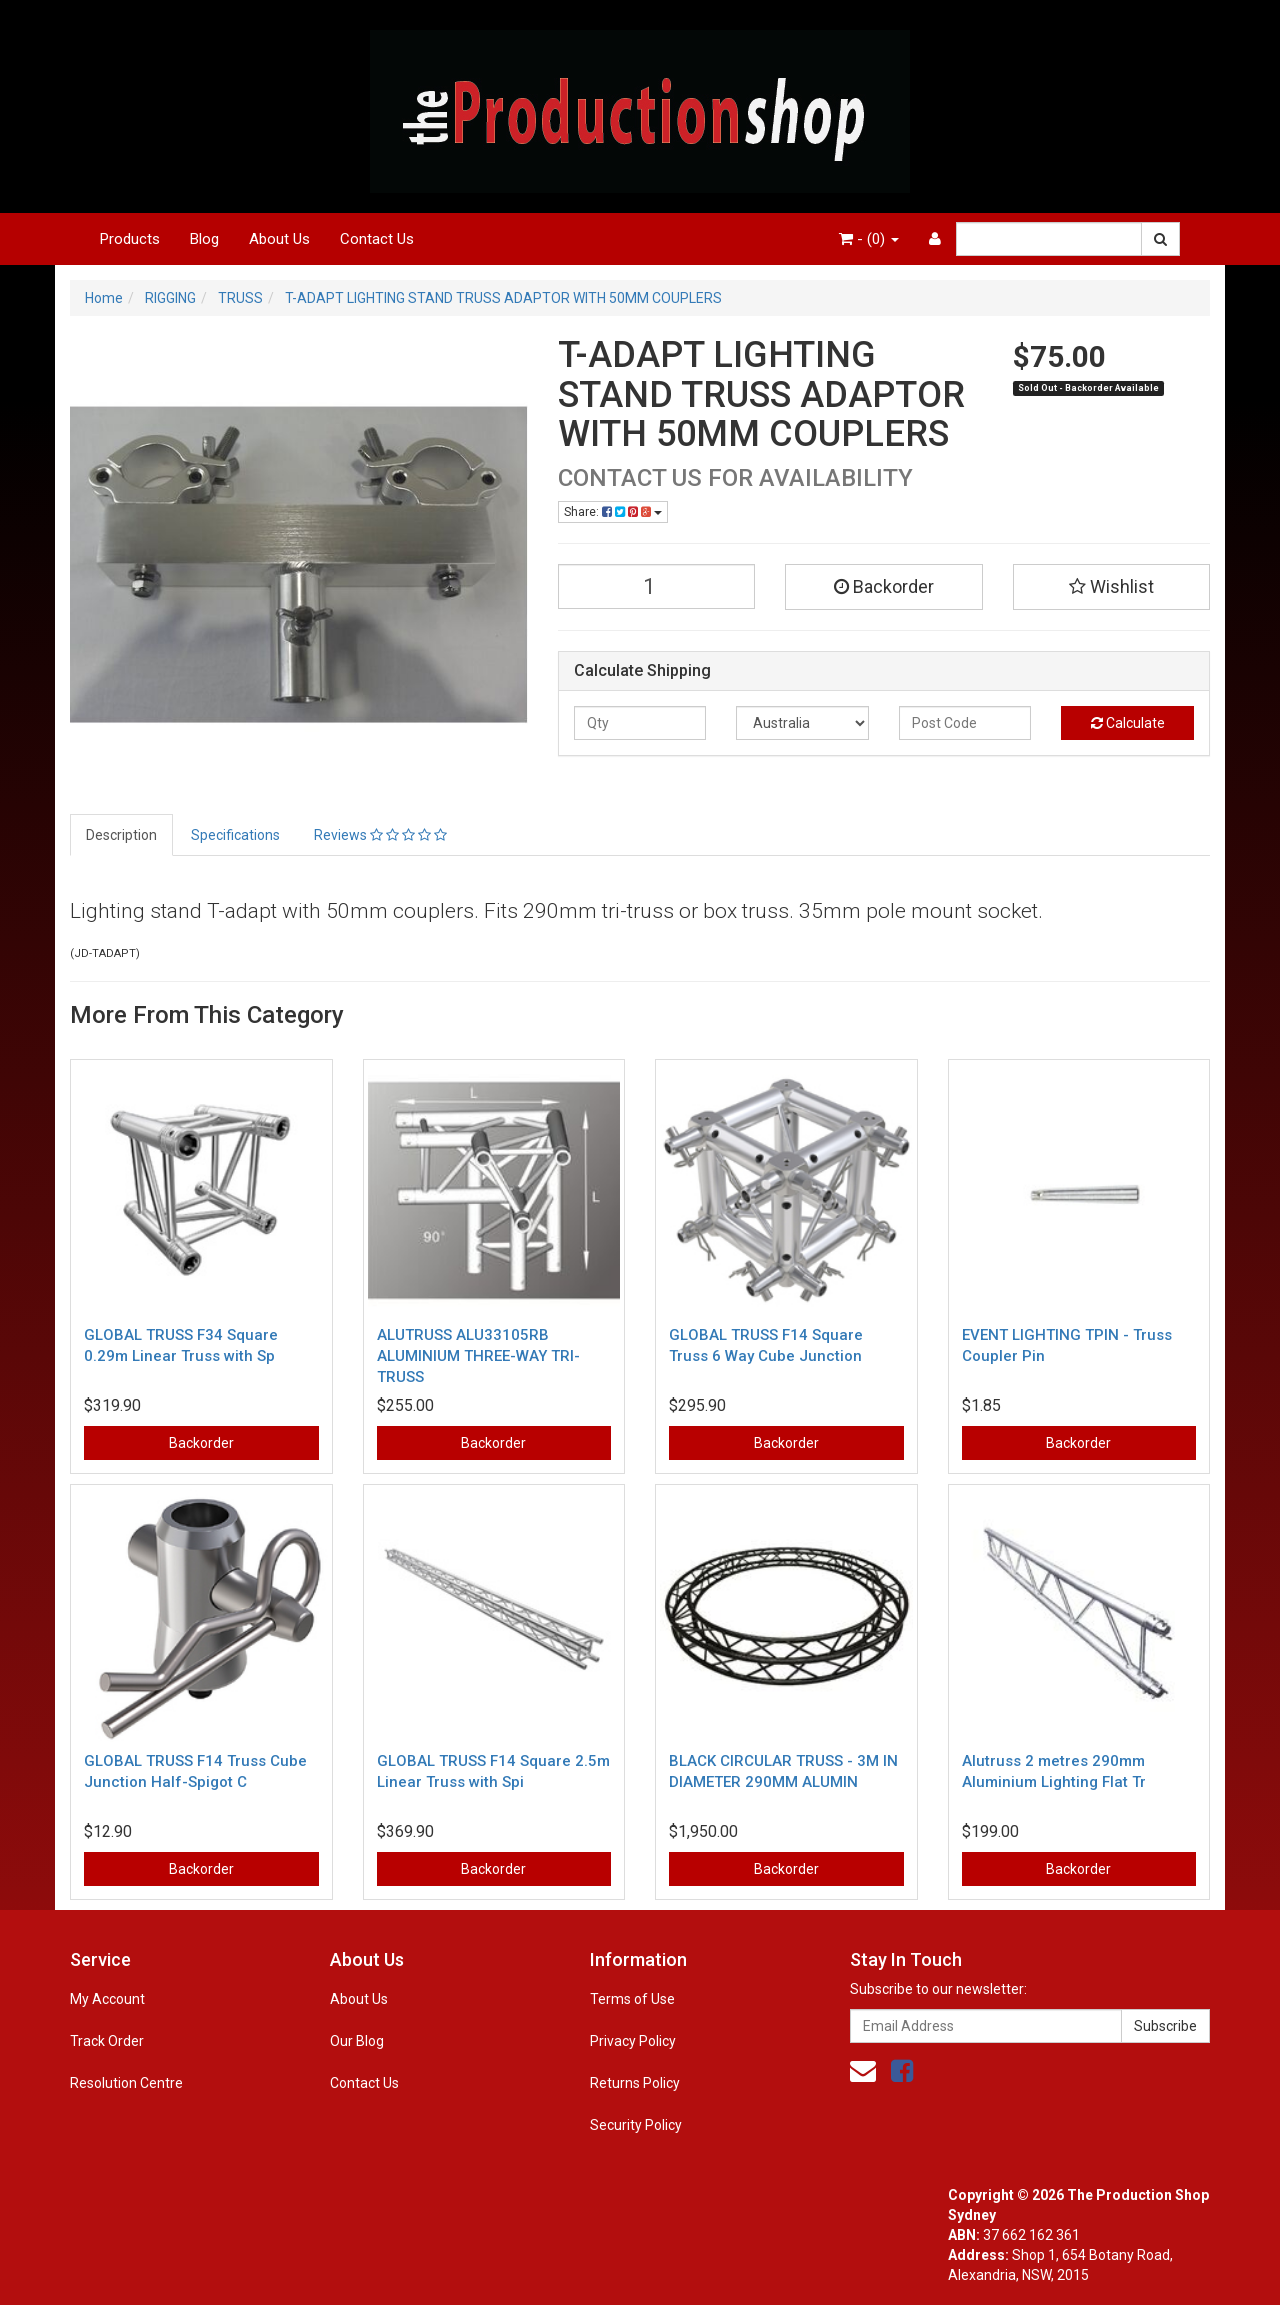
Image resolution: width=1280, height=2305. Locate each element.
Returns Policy (635, 2083)
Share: (613, 512)
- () (869, 239)
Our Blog (357, 2041)
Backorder (884, 586)
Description (121, 835)
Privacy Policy (633, 2041)
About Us (279, 239)
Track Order (107, 2041)
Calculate (1128, 723)
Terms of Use (632, 1999)
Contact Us (377, 239)
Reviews (380, 835)
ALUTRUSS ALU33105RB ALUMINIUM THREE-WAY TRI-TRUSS (478, 1356)
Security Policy (636, 2125)
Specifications (235, 835)
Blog (204, 239)
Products (130, 239)
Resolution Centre (126, 2083)
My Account (107, 1999)
